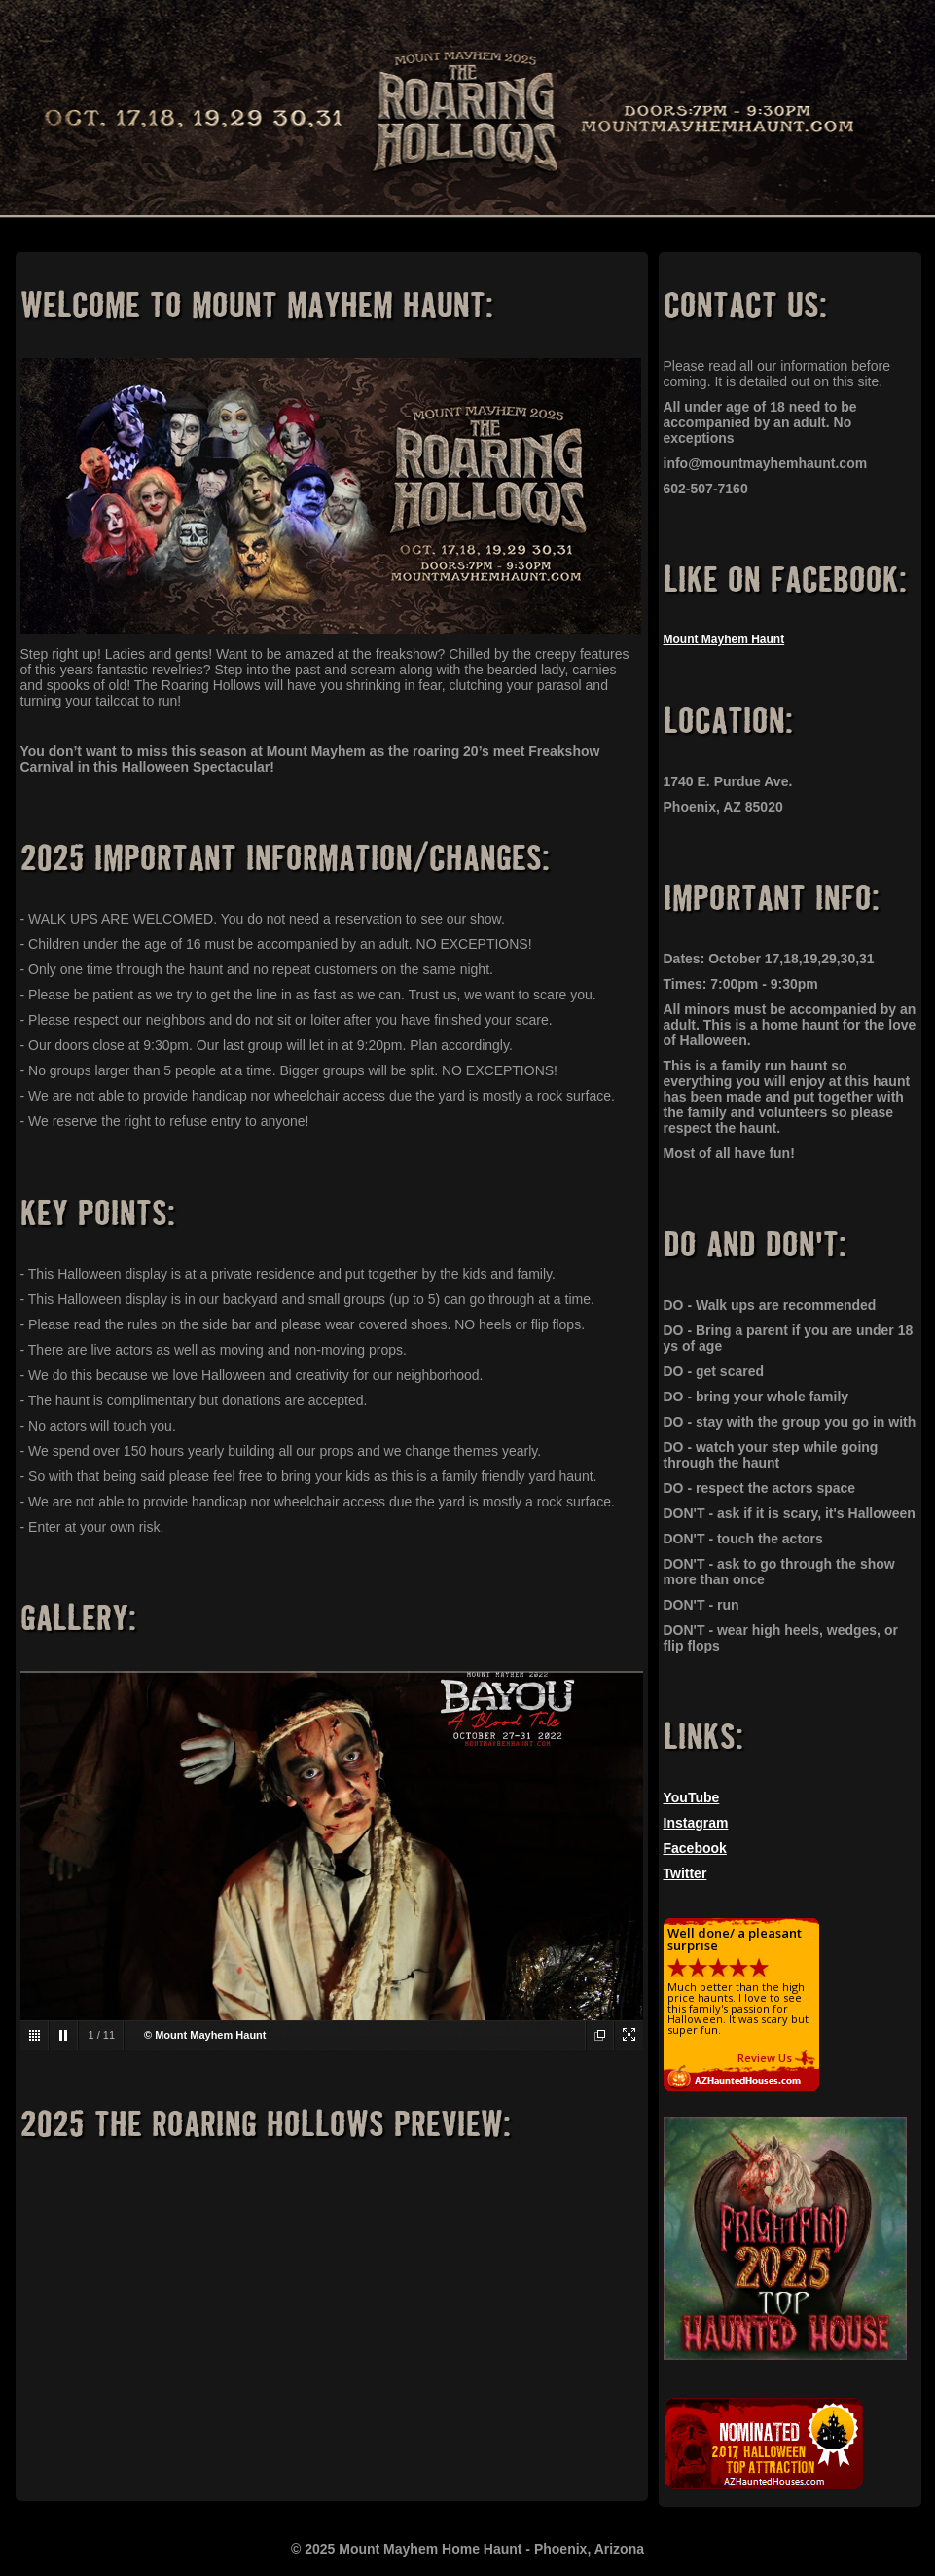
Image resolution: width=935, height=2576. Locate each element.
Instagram (696, 1823)
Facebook (695, 1848)
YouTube (692, 1797)
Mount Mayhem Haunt (724, 639)
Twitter (685, 1873)
